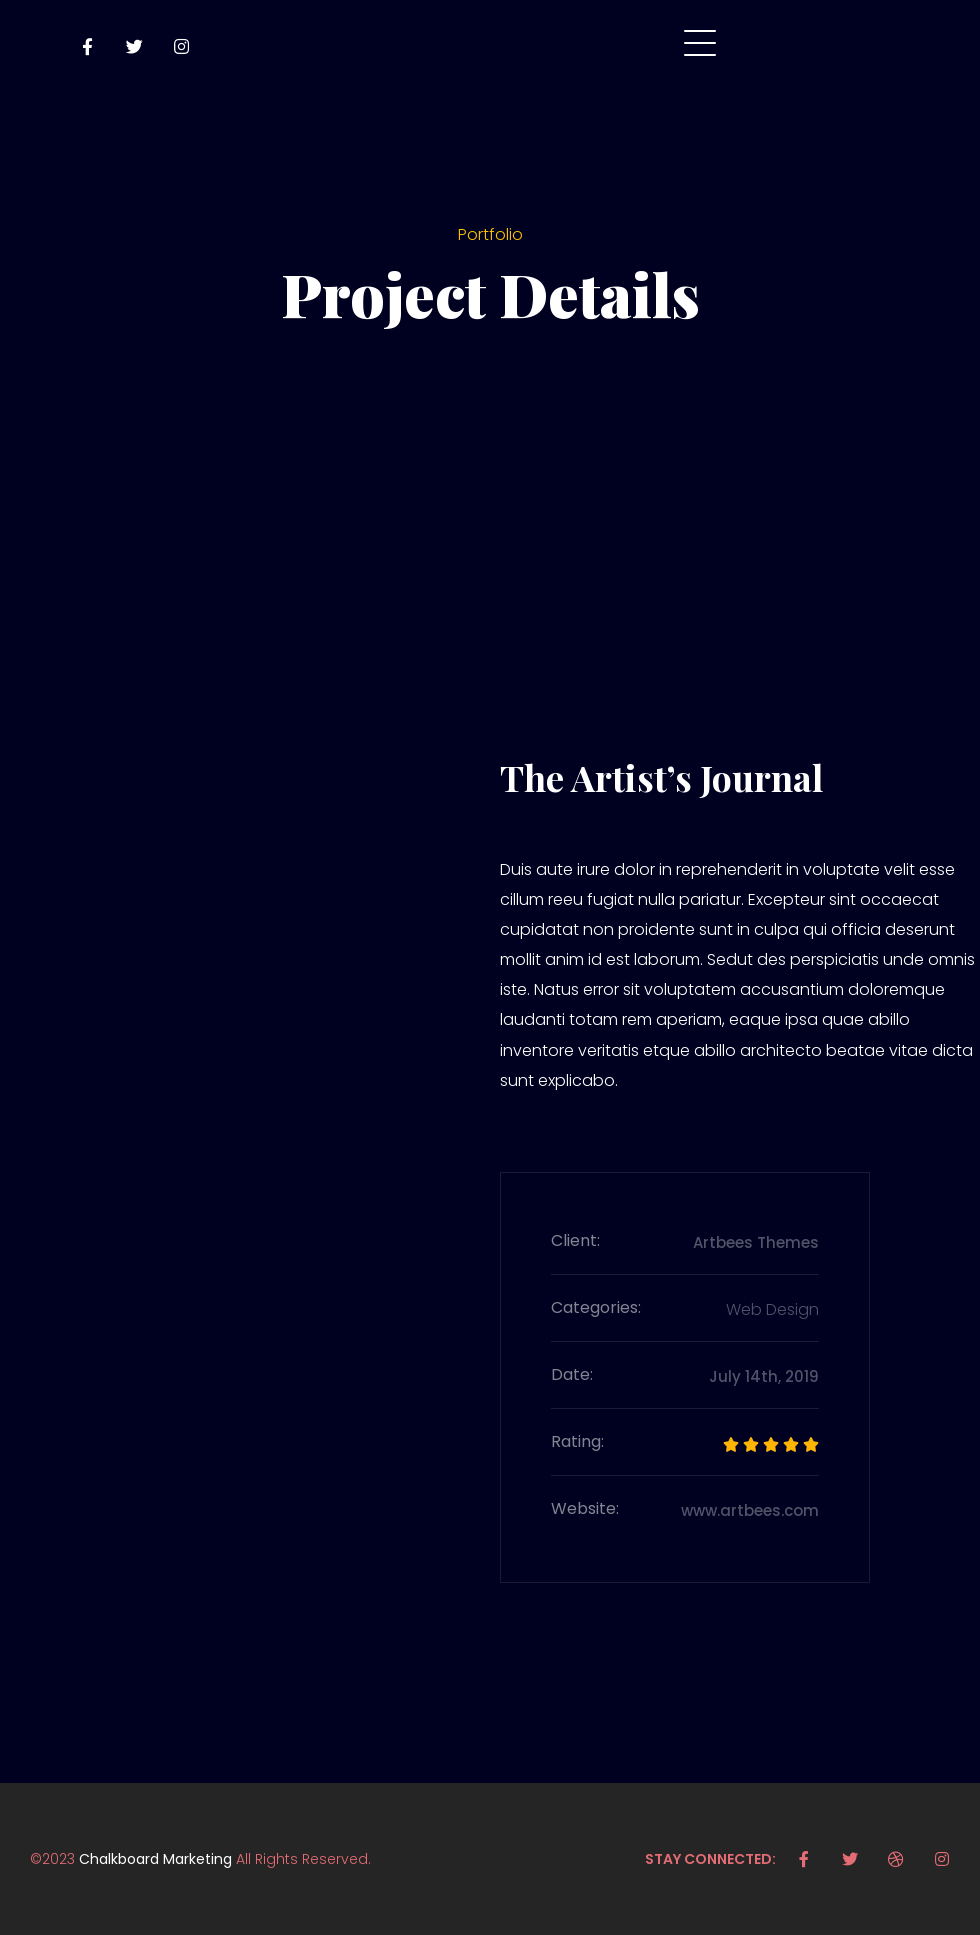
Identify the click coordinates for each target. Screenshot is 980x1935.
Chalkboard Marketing (155, 1859)
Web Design (772, 1309)
